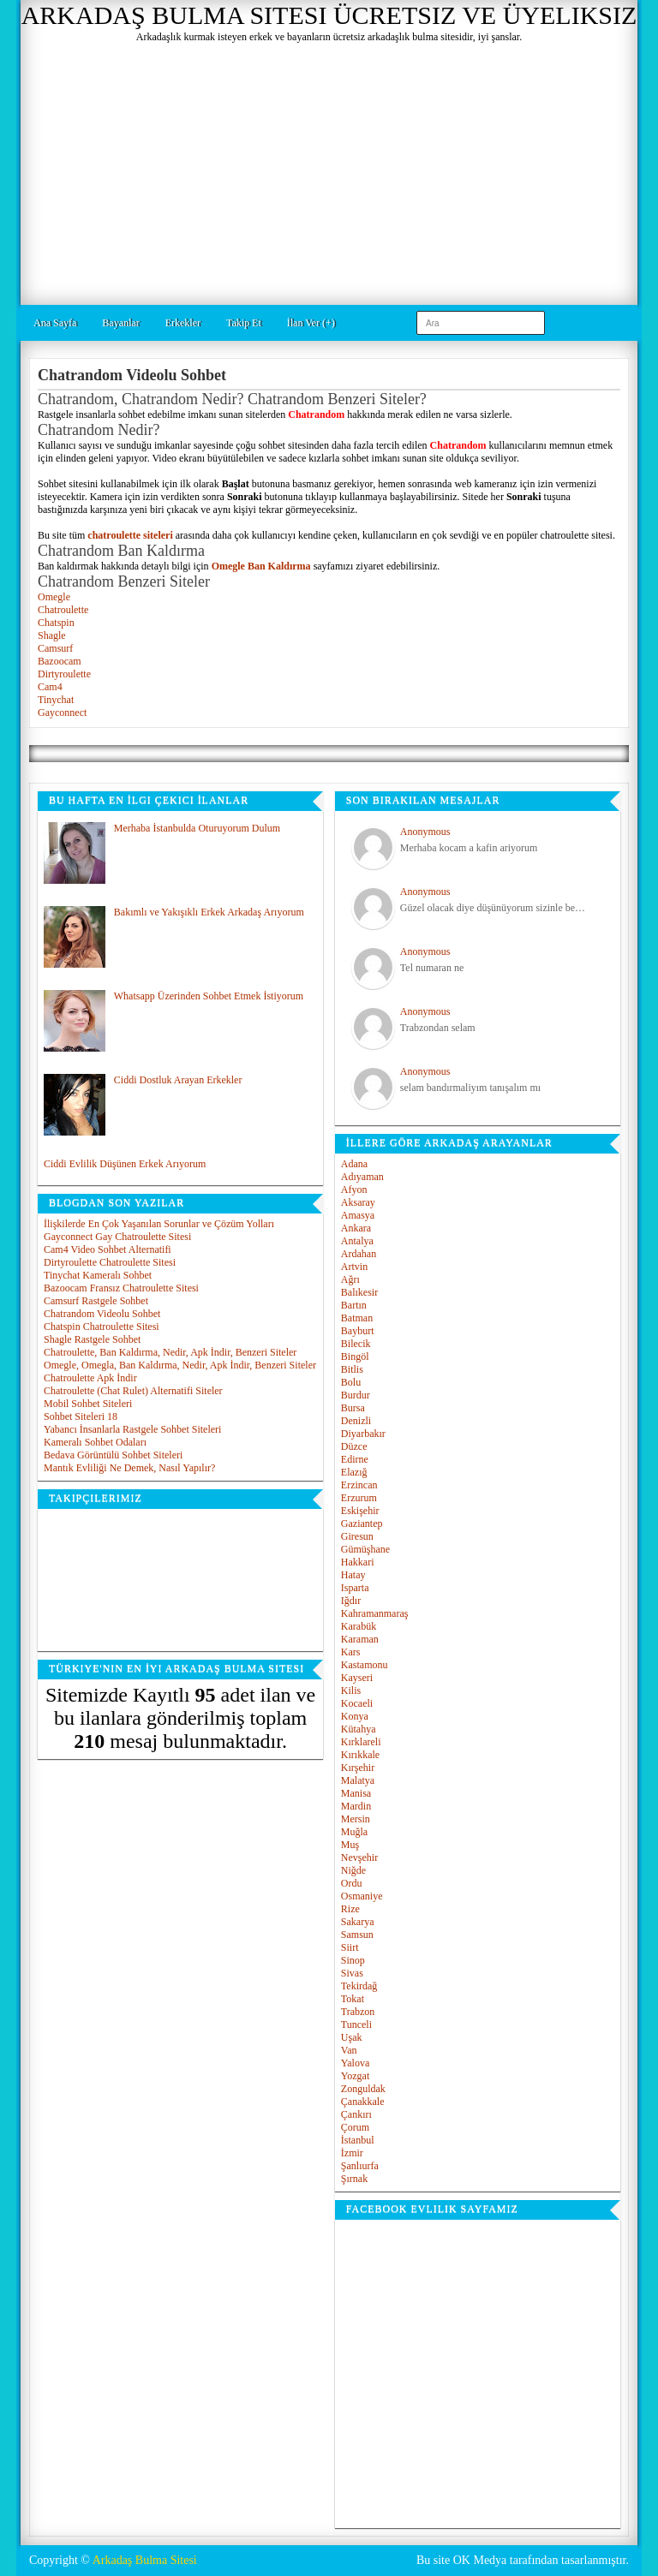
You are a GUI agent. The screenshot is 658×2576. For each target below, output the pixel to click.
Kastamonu (364, 1665)
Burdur (355, 1395)
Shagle (52, 635)
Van (349, 2050)
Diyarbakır (363, 1434)
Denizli (356, 1421)
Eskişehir (360, 1511)
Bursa (353, 1408)
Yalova (355, 2063)
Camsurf (55, 648)
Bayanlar (120, 323)
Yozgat (355, 2076)
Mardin (356, 1806)
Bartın (354, 1305)
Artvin (354, 1267)
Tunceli (356, 2024)
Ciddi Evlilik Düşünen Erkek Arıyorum (125, 1164)
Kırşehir (357, 1768)
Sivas (352, 1973)
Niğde (353, 1870)
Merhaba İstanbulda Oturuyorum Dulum (197, 828)
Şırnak (354, 2179)
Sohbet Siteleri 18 (80, 1416)
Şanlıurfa (360, 2166)
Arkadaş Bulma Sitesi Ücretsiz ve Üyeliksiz (329, 15)
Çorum (355, 2127)
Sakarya (357, 1922)
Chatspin (56, 623)
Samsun (357, 1935)
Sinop (353, 1960)
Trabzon (358, 2012)
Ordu (351, 1883)
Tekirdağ (359, 1986)
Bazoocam (59, 661)
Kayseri (357, 1678)
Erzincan (359, 1485)
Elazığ (354, 1472)
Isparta (355, 1588)
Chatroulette (63, 610)
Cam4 (50, 687)
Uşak (351, 2037)
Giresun (357, 1536)
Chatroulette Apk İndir (90, 1378)
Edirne (354, 1459)
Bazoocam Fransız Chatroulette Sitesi (121, 1288)
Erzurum (359, 1498)
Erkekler (182, 323)
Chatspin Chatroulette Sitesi (101, 1327)
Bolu (351, 1382)
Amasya (357, 1215)
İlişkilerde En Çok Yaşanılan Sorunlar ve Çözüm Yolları (159, 1224)
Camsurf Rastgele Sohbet (96, 1301)
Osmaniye (362, 1896)
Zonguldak (363, 2089)
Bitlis (352, 1369)
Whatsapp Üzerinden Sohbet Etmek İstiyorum (208, 996)
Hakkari (357, 1562)
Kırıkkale (360, 1755)
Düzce (354, 1446)
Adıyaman (362, 1177)
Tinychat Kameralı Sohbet (98, 1275)
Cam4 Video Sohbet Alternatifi (107, 1249)
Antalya (357, 1241)
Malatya (357, 1780)
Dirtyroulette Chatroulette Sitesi (110, 1262)
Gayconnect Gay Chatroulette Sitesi (117, 1237)
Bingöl (355, 1357)
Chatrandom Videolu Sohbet (102, 1314)
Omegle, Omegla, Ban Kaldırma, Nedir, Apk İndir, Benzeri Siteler (180, 1365)
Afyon (354, 1190)
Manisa (356, 1793)
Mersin (355, 1819)
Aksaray (358, 1202)
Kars (351, 1652)
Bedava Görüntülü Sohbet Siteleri (113, 1455)
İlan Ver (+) (311, 323)
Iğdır (351, 1601)
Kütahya (358, 1729)
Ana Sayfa (54, 323)
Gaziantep (362, 1524)
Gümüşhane (365, 1549)
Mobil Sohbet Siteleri (88, 1404)
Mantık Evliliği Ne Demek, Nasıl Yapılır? (129, 1468)
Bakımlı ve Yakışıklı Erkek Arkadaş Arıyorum (209, 912)
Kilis (351, 1690)
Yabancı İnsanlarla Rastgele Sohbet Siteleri (132, 1429)
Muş (350, 1845)
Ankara (356, 1228)
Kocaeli (357, 1703)
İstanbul (357, 2140)
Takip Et (243, 323)
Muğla (354, 1832)
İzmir (352, 2153)
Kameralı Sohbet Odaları (95, 1442)
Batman (357, 1318)
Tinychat (56, 700)
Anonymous (425, 832)
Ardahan (358, 1254)
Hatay (353, 1575)
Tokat (352, 1999)
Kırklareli (361, 1742)
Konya (354, 1716)
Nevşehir (359, 1857)
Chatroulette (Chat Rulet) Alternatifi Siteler (133, 1391)
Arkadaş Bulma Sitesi (145, 2560)
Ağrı (350, 1279)
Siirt (350, 1947)
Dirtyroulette (64, 674)
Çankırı (356, 2114)
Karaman (360, 1639)
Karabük (358, 1626)
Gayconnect (62, 713)
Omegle (54, 597)
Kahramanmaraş (375, 1613)
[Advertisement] (329, 172)
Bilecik (356, 1344)
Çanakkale (363, 2102)
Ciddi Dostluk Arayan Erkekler (178, 1080)
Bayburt (357, 1331)
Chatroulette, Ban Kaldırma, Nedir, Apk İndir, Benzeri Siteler (170, 1352)
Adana (354, 1164)
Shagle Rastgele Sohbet (92, 1339)
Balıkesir (359, 1292)
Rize (350, 1909)
